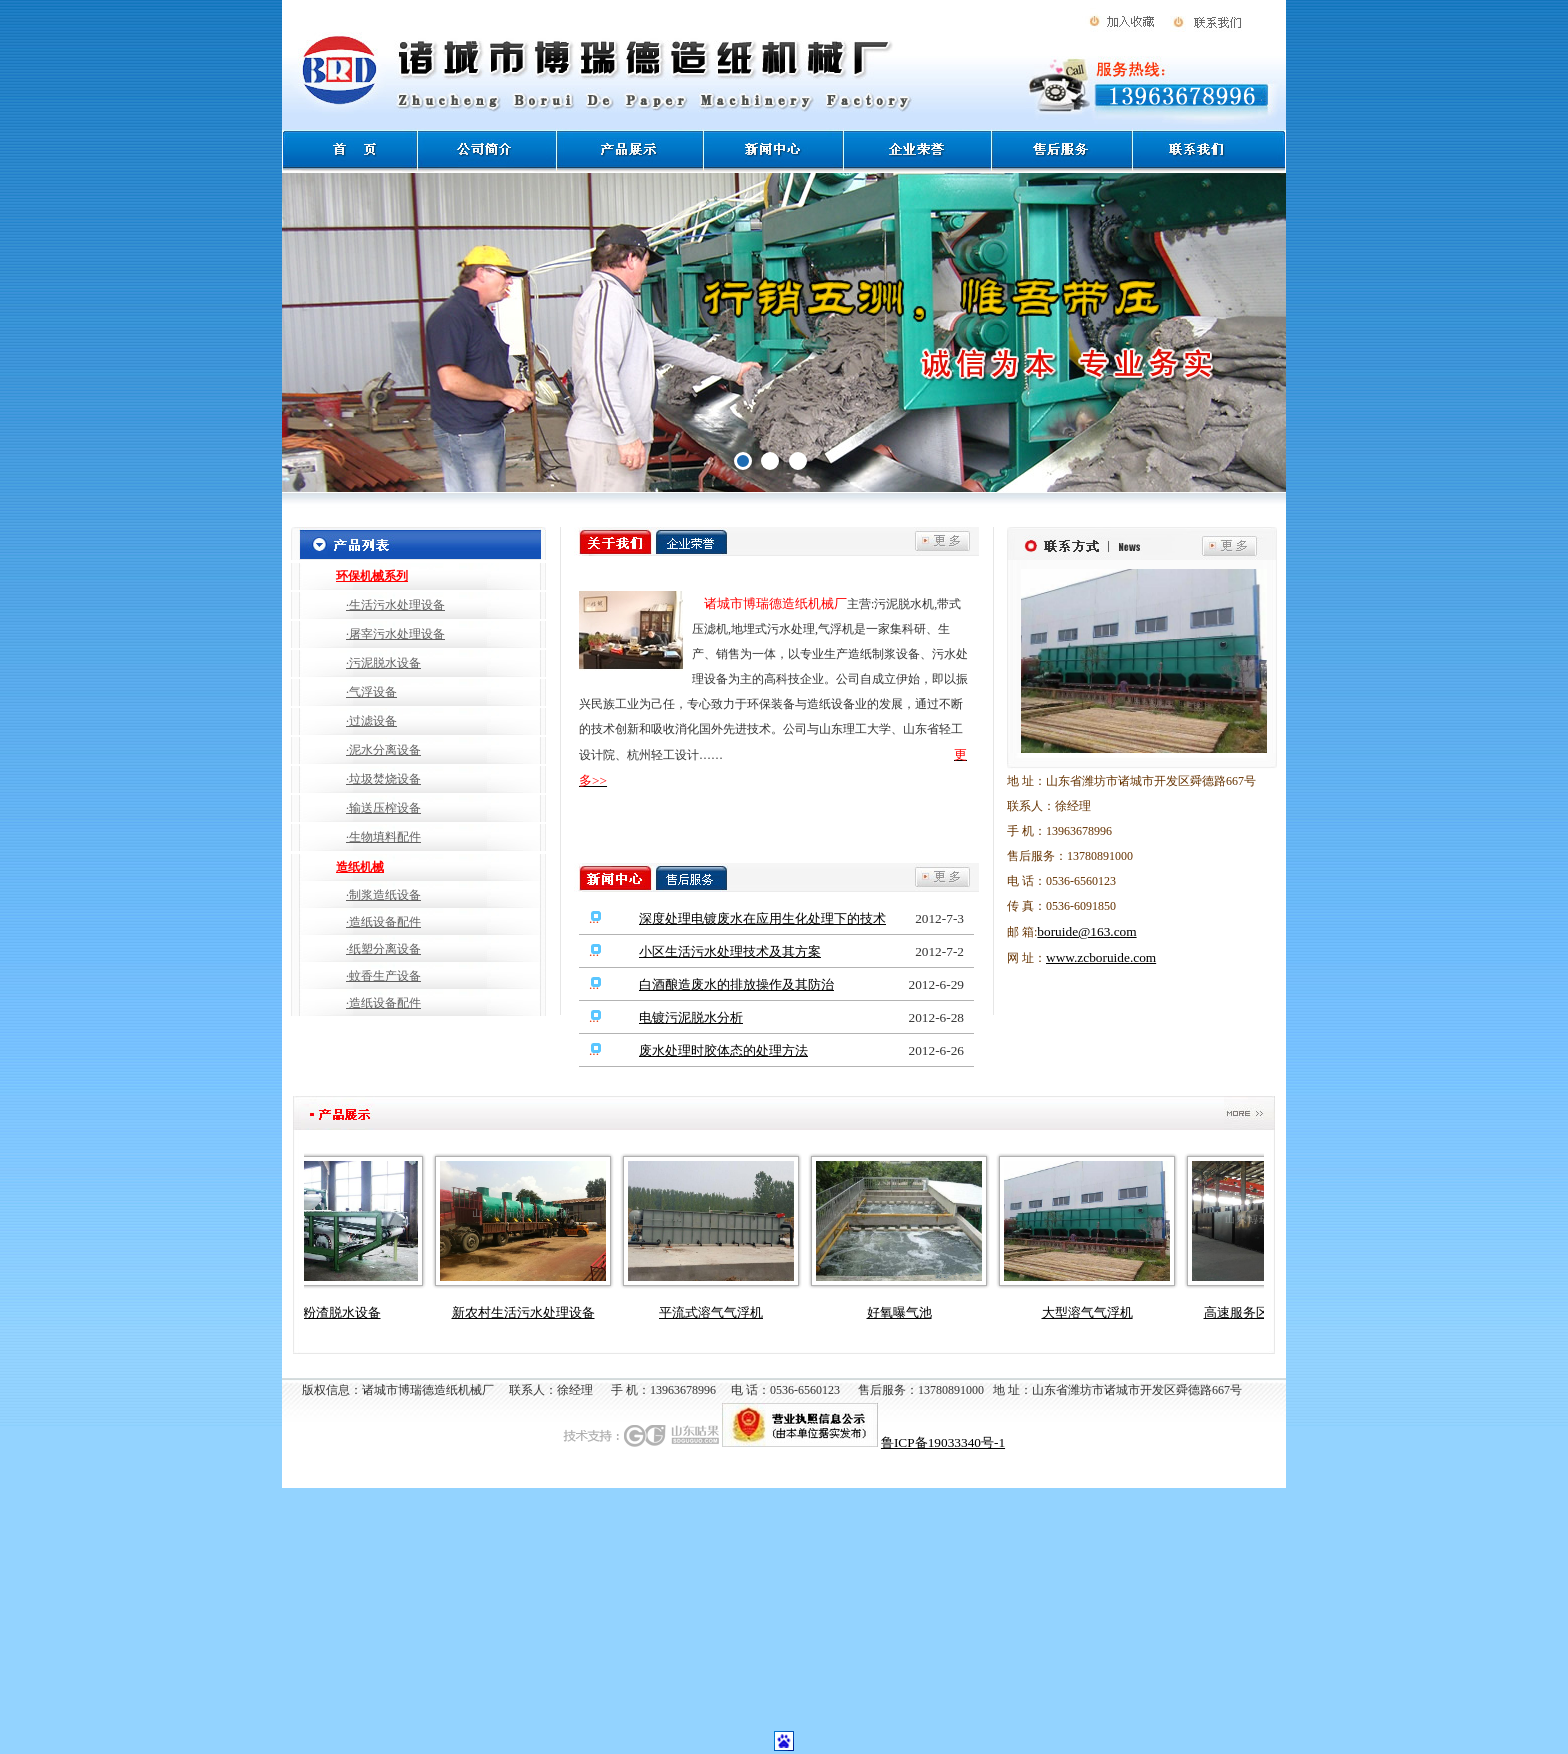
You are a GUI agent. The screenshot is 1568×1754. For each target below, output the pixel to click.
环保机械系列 (372, 576)
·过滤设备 (371, 721)
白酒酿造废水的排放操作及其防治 (736, 984)
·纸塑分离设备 (383, 949)
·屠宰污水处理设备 (395, 634)
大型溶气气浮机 (1095, 1312)
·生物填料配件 (383, 837)
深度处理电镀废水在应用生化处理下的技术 (762, 918)
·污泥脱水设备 (383, 663)
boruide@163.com (1086, 931)
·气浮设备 (371, 692)
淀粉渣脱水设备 (343, 1312)
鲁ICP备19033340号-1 (943, 1442)
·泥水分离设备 (383, 750)
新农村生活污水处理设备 (531, 1312)
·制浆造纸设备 (383, 895)
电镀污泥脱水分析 (691, 1017)
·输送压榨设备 (383, 808)
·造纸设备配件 (383, 922)
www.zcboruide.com (1101, 957)
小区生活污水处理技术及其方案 (730, 951)
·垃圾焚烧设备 (383, 779)
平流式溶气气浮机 (719, 1312)
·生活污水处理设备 (395, 605)
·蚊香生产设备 (383, 976)
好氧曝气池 (907, 1312)
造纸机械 (360, 867)
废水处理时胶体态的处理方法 (723, 1050)
